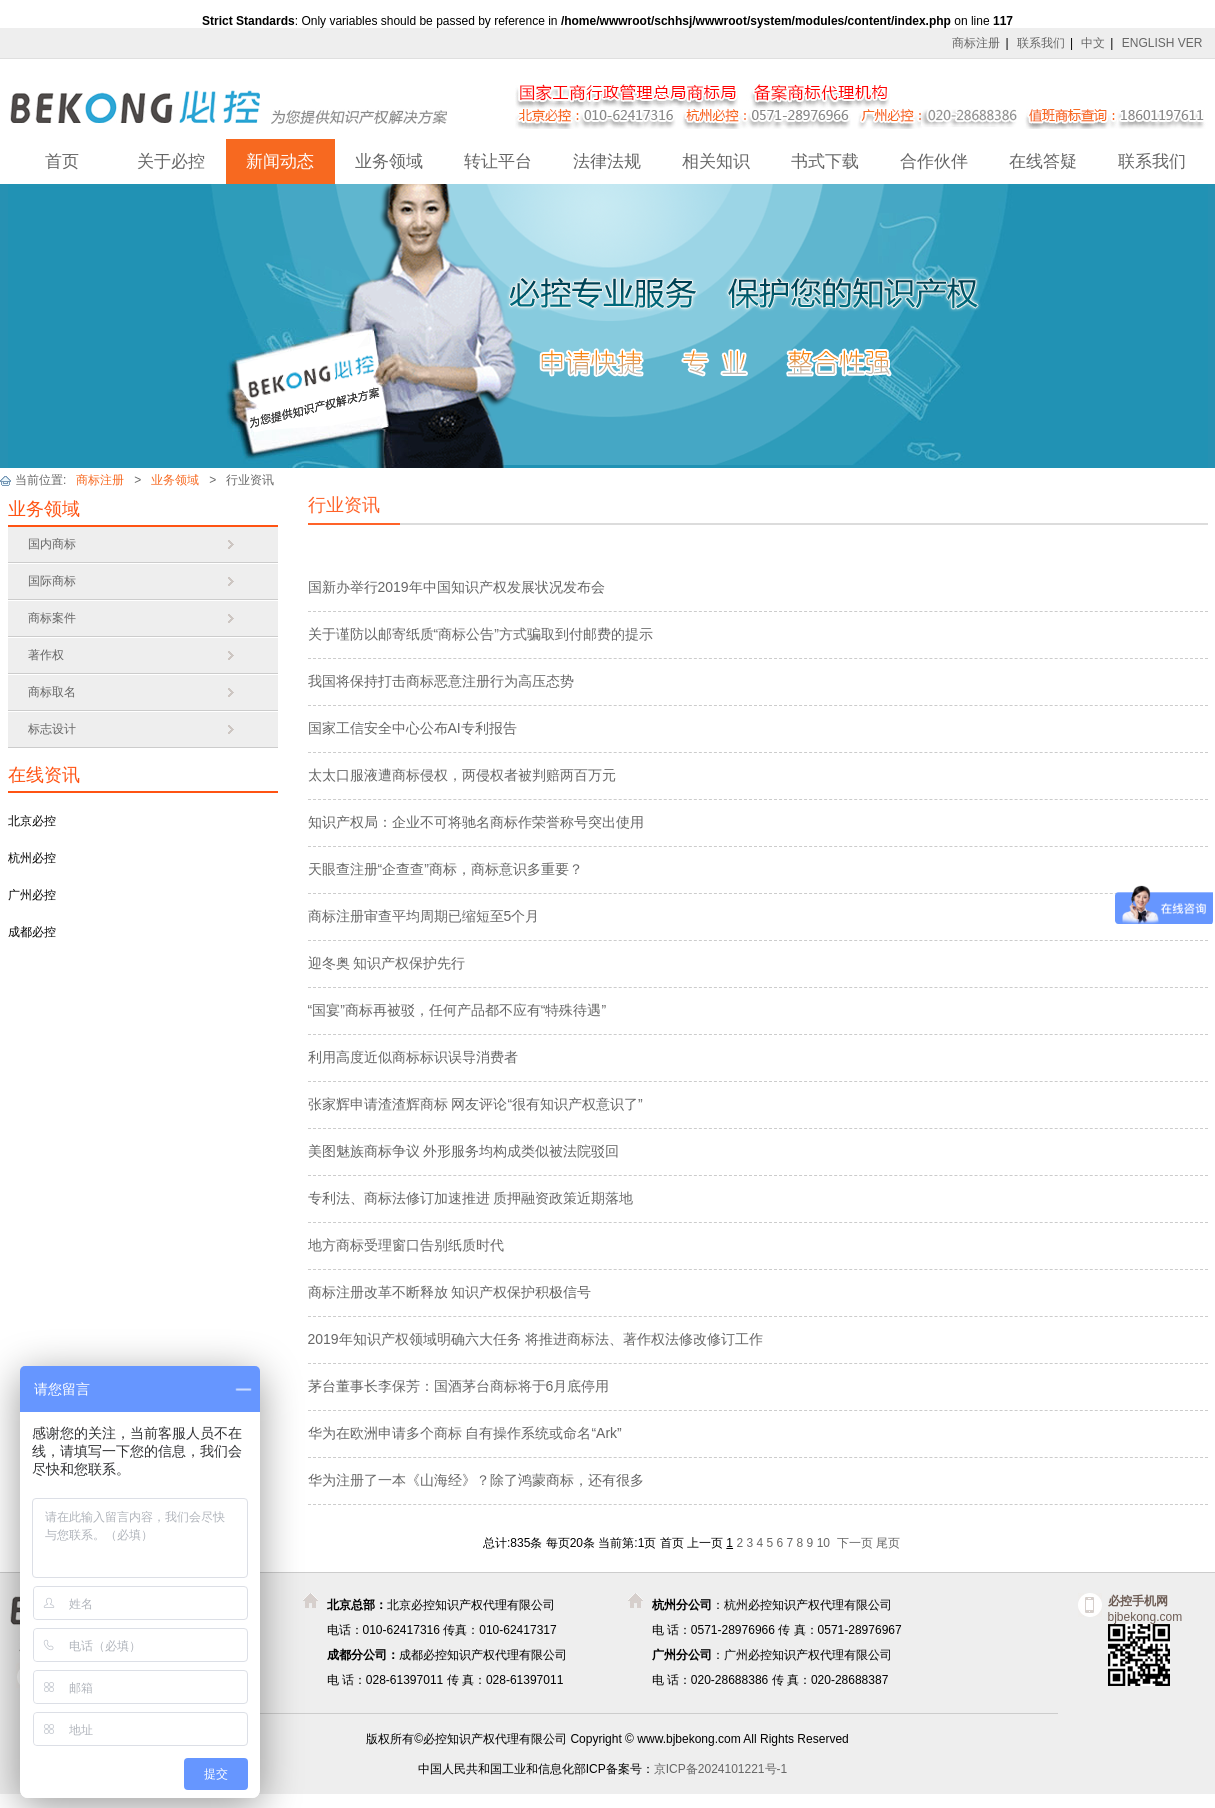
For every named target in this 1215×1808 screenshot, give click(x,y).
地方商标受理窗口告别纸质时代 (406, 1245)
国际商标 (52, 581)
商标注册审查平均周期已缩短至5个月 (424, 916)
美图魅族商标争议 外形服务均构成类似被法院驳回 (464, 1151)
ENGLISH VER (1162, 43)
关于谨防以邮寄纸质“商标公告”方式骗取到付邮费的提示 (480, 634)
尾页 (888, 1543)
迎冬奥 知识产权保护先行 (387, 963)
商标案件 (52, 618)
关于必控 (171, 161)
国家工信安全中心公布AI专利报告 (412, 728)
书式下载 (825, 161)
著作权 (46, 655)
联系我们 (1041, 43)
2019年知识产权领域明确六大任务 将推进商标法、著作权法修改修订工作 (535, 1339)
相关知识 (716, 161)
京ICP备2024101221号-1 (720, 1769)
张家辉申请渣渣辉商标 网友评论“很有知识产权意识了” (475, 1104)
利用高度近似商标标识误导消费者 (413, 1057)
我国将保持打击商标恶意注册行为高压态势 (441, 681)
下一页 (855, 1543)
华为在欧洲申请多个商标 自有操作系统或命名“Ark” (465, 1433)
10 (823, 1543)
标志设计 (52, 729)
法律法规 (607, 161)
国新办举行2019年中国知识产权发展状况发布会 (456, 587)
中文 (1093, 43)
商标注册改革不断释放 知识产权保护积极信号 (450, 1292)
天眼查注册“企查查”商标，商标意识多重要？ (445, 869)
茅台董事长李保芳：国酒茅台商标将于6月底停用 (459, 1386)
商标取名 (52, 692)
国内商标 (52, 544)
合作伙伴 (934, 161)
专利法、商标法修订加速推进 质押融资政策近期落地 (471, 1198)
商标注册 (976, 43)
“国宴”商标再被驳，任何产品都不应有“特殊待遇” (457, 1010)
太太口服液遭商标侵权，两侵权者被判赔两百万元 (462, 775)
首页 (62, 161)
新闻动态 (280, 161)
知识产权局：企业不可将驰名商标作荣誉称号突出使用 (476, 822)
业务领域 (389, 161)
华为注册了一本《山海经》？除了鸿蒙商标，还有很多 (476, 1480)
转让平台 (498, 161)
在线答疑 (1043, 161)
